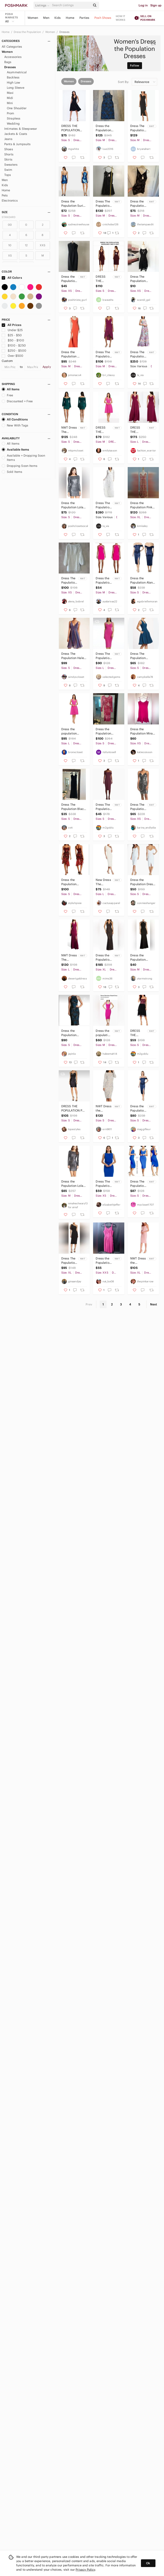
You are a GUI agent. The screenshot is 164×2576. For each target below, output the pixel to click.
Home (70, 18)
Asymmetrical (17, 72)
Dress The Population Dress (103, 203)
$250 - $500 (14, 350)
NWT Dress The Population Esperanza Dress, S (69, 430)
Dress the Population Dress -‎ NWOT (142, 882)
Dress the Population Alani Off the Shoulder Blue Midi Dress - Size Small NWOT (142, 580)
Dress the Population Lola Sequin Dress (72, 1184)
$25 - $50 (12, 335)
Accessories (13, 57)
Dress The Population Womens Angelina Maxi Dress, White (103, 505)
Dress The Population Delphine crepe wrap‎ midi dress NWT (103, 354)
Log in (143, 5)
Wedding (13, 123)
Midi (10, 98)
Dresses (64, 32)
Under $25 (12, 330)
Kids (57, 18)
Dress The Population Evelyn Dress (69, 580)
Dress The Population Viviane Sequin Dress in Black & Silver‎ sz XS (138, 807)
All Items (10, 389)
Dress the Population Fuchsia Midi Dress (103, 1260)
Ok (148, 2563)
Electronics (10, 200)
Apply (46, 367)
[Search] (71, 5)
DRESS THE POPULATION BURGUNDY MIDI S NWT (104, 279)
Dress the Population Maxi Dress (103, 957)
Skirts (8, 159)
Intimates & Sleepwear (20, 129)
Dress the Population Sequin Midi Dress (70, 1033)
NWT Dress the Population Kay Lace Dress (103, 1108)
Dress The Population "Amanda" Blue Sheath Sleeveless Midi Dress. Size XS (104, 1184)
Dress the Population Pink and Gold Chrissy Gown (142, 505)
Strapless (13, 118)
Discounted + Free (17, 401)
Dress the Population (28, 32)
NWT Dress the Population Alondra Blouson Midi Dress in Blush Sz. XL (138, 1260)
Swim (8, 170)
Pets (5, 195)
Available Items (15, 449)
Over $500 (12, 356)
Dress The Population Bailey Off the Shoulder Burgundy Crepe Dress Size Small (103, 807)
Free (7, 395)
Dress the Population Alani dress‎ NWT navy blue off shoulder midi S (138, 1108)
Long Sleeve (15, 88)
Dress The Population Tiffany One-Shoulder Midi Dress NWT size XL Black (69, 1260)
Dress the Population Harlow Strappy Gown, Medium (141, 957)
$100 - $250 (14, 345)
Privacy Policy (85, 2570)
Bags (8, 62)
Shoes (8, 149)
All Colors (12, 278)
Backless (13, 77)
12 (26, 245)
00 (10, 225)
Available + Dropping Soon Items (23, 458)
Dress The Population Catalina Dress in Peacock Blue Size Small (142, 656)
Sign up (155, 5)
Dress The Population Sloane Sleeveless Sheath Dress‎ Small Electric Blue (138, 1184)
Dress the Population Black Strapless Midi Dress (69, 279)
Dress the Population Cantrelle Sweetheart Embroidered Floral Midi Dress (73, 882)
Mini (10, 103)
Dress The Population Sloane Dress (103, 656)
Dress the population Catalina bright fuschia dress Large (72, 731)
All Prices (11, 325)
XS (10, 255)
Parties (84, 18)
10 (9, 245)
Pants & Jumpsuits (17, 144)
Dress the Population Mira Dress (141, 731)
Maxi (10, 93)
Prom (10, 113)
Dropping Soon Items (19, 466)
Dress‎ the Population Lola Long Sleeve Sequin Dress (72, 505)
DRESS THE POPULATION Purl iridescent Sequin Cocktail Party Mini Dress (73, 1108)
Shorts (8, 154)
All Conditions (15, 419)
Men (46, 18)
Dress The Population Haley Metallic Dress (73, 656)
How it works (121, 18)
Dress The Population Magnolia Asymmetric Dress (138, 128)
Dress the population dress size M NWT (103, 1033)
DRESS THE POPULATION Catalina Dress (71, 128)
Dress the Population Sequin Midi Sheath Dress (105, 128)
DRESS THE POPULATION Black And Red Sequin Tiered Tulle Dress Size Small (138, 1033)
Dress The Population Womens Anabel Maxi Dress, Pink (138, 354)
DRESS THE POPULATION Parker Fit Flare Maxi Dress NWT (138, 430)
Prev (89, 1304)
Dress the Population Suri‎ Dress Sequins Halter (72, 203)
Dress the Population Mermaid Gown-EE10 (72, 354)
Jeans (8, 139)
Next (153, 1304)
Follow (134, 65)
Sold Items (12, 472)
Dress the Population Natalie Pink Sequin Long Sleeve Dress (105, 731)
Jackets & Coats (15, 134)
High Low (13, 82)
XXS (42, 245)
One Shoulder (16, 108)
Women (33, 18)
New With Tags (15, 425)
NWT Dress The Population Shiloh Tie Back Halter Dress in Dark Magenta (69, 957)
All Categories (12, 47)
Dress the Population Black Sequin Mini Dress (138, 203)
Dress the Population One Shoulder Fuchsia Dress (103, 580)
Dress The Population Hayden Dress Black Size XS (140, 279)
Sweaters (11, 165)
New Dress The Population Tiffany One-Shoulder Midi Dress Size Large (103, 882)
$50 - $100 (13, 340)
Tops (7, 175)
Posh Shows (102, 18)
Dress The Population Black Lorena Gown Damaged (73, 807)
